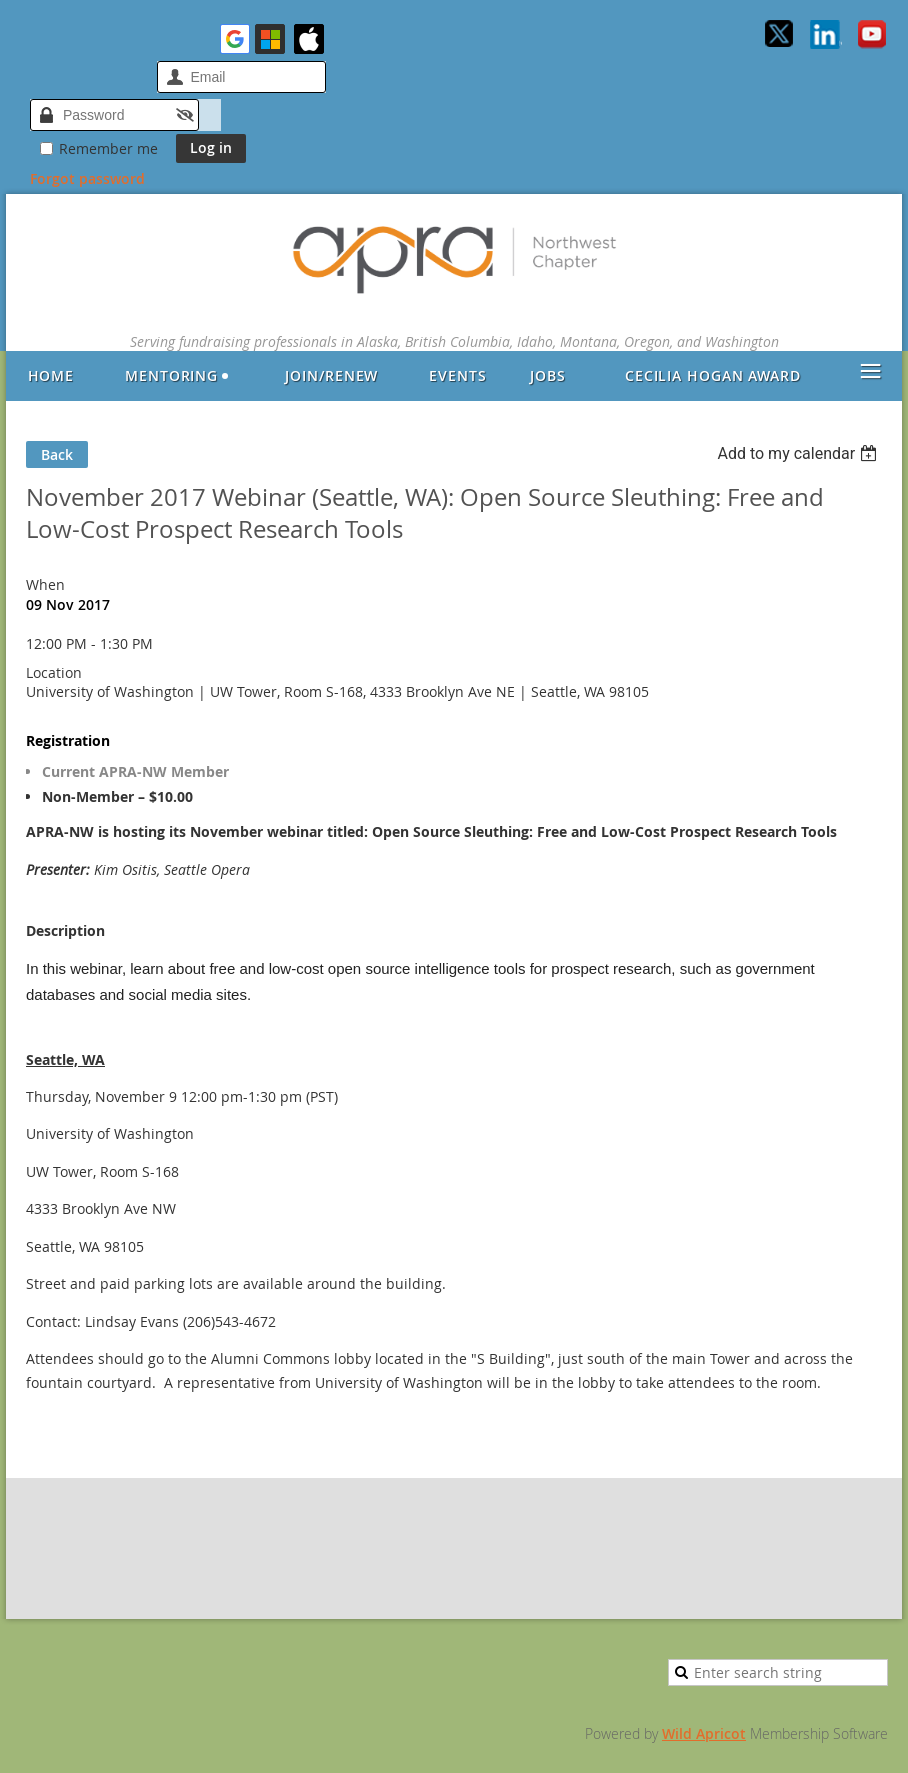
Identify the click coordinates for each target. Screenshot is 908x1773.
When (45, 584)
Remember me (108, 148)
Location (54, 672)
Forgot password (87, 178)
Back (57, 454)
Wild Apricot (704, 1733)
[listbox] (799, 453)
